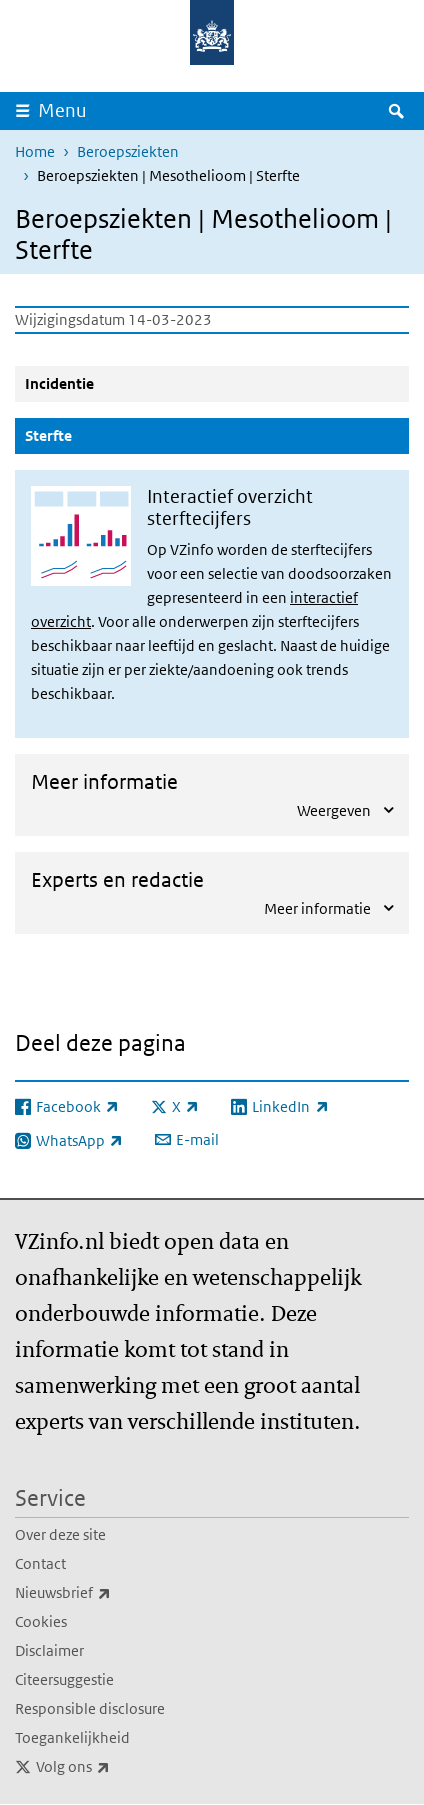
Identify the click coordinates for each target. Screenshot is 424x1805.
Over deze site (60, 1534)
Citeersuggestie (64, 1679)
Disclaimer (49, 1650)
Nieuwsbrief (107, 1593)
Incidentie (59, 383)
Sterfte (96, 435)
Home (35, 151)
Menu (62, 110)
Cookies (41, 1621)
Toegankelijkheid (72, 1737)
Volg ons (117, 1767)
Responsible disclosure (90, 1708)
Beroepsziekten (128, 151)
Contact (40, 1563)
